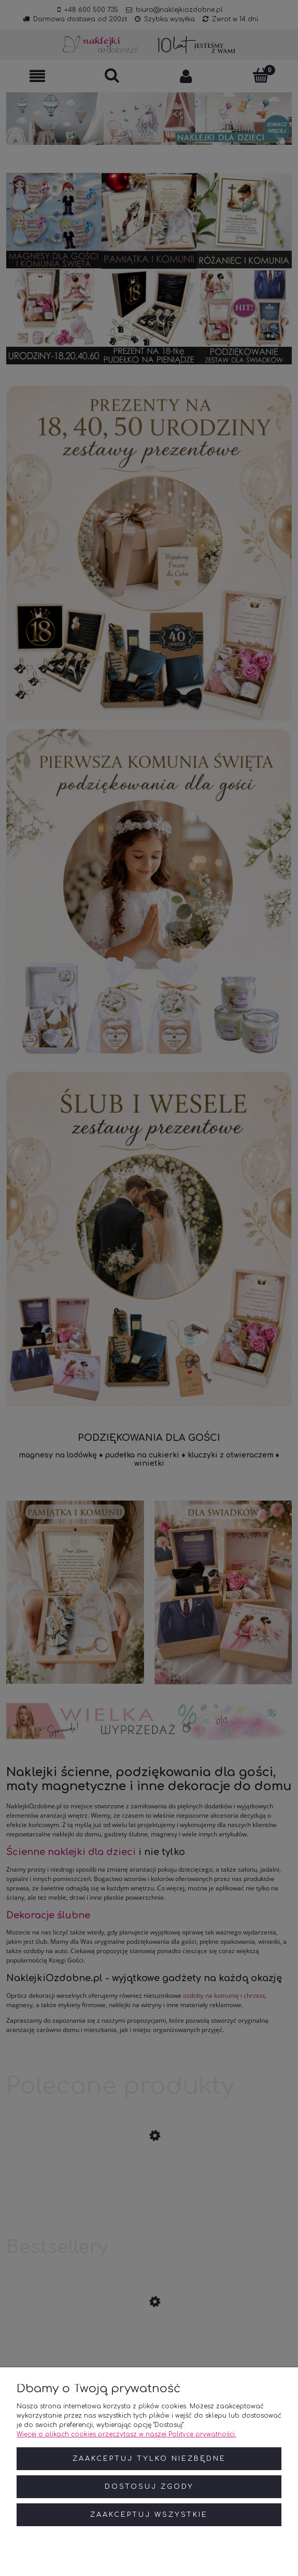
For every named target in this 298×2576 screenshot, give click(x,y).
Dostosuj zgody (149, 2486)
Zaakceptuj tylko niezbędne (149, 2458)
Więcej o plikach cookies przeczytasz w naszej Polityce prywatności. (126, 2434)
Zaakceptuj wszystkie (149, 2514)
